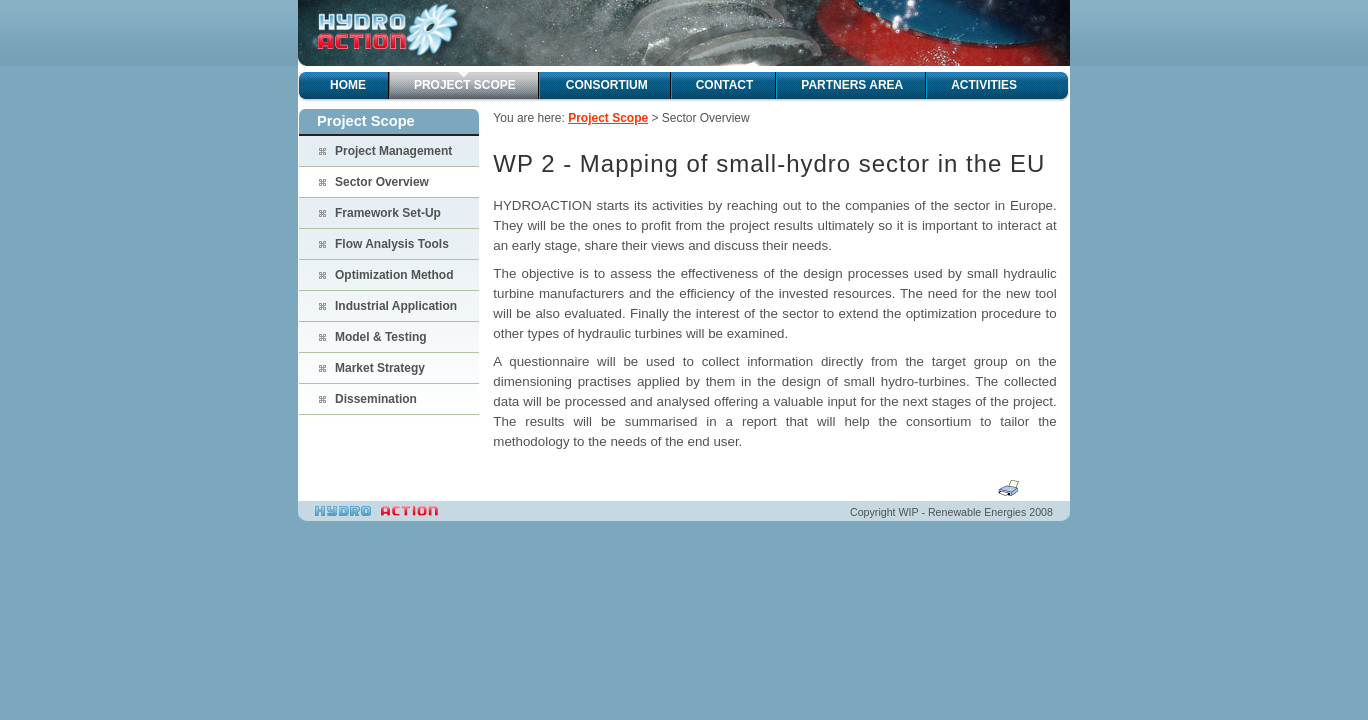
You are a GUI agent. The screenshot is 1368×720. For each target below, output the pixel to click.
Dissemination (376, 399)
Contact (725, 85)
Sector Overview (382, 182)
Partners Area (852, 85)
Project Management (393, 151)
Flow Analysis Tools (392, 244)
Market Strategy (380, 368)
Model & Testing (381, 337)
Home (348, 85)
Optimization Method (394, 275)
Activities (984, 85)
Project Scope (465, 85)
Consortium (607, 85)
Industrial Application (396, 306)
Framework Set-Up (388, 213)
